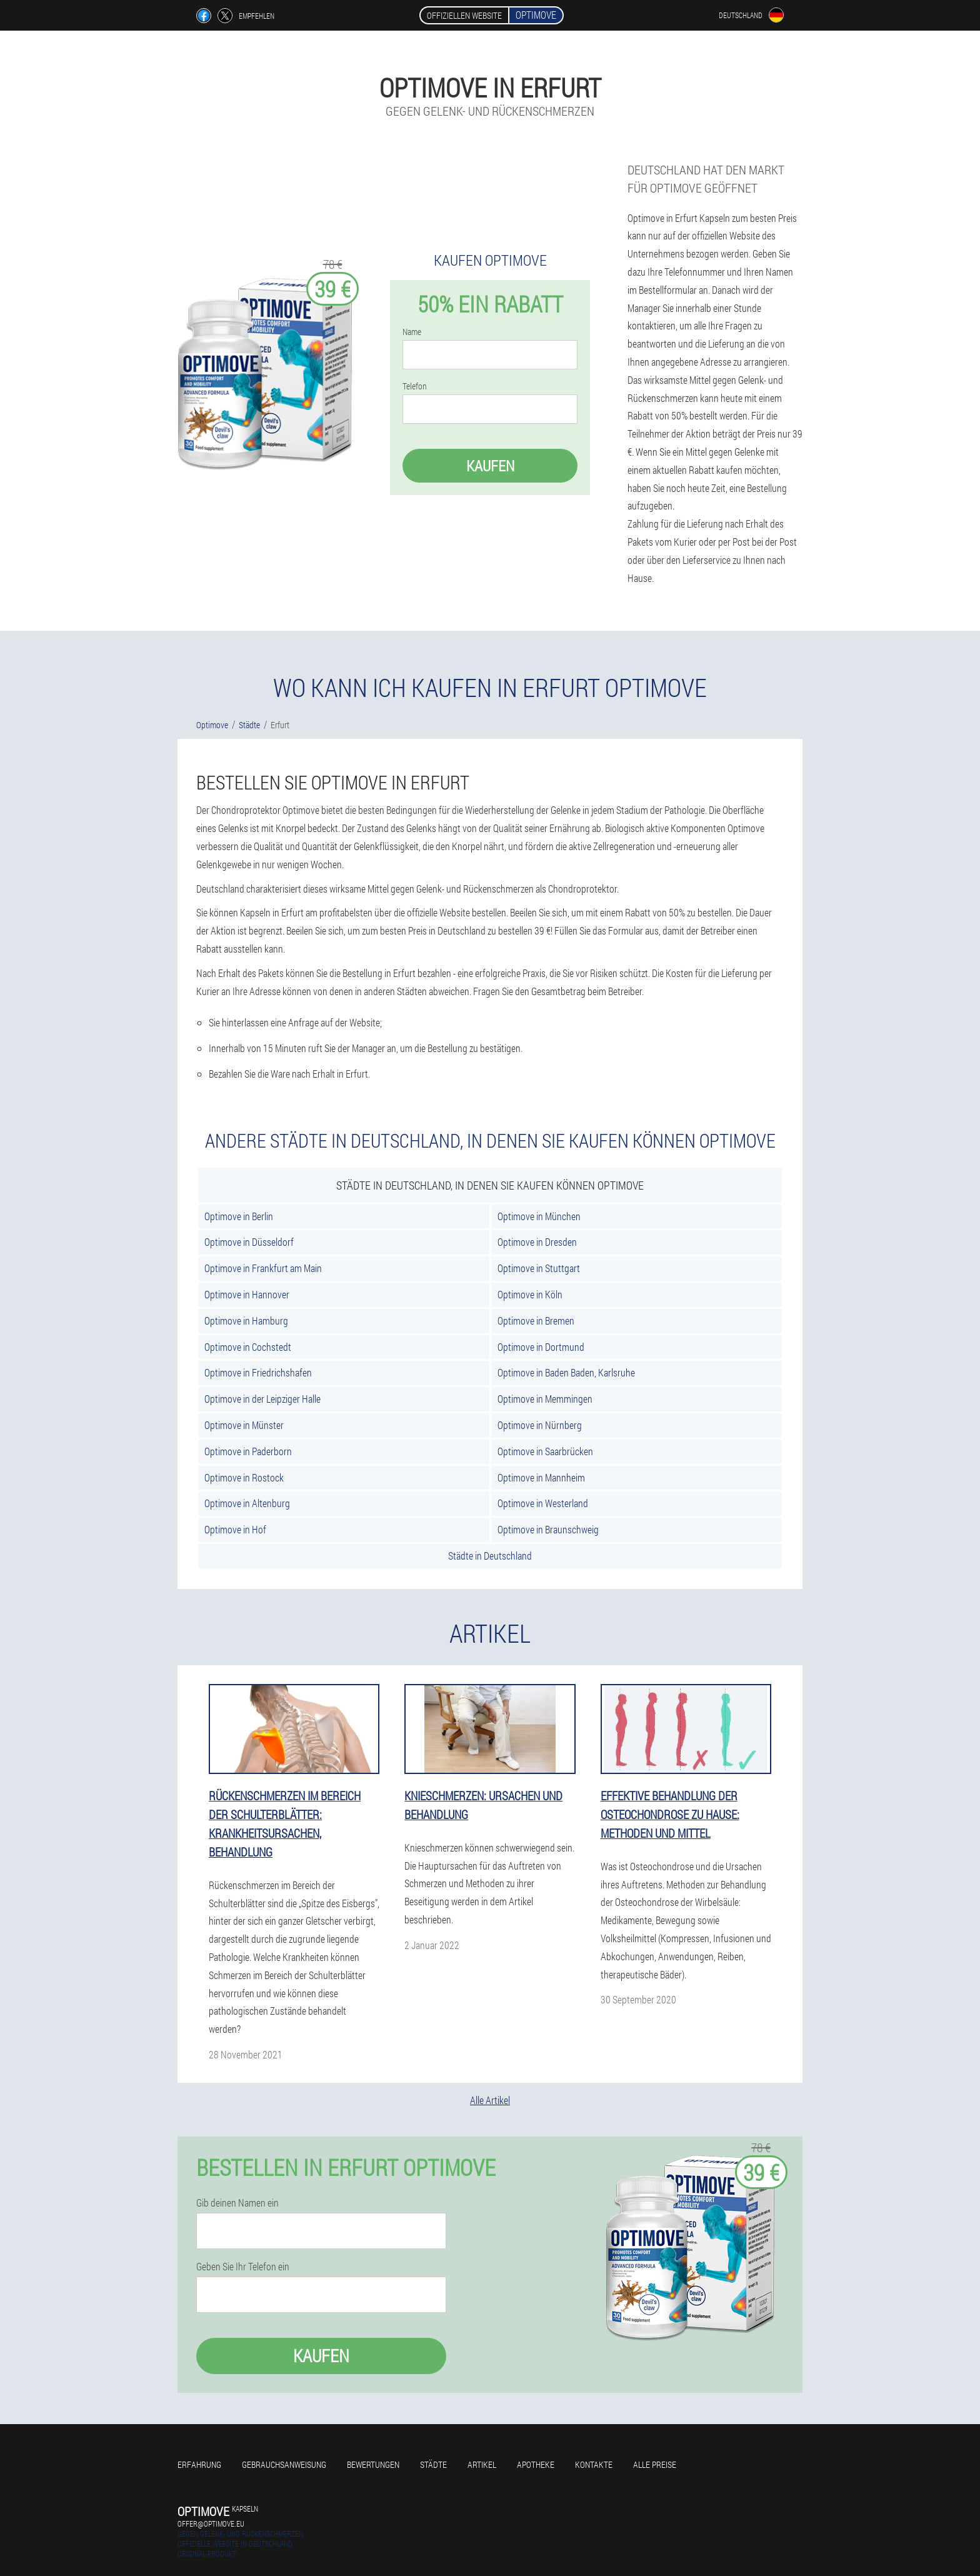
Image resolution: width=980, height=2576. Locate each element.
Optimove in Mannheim (541, 1477)
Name (411, 332)
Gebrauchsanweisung (284, 2464)
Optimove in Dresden (537, 1241)
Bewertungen (373, 2464)
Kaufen (490, 466)
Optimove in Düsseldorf (249, 1241)
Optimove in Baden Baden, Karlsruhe (566, 1372)
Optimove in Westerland (543, 1503)
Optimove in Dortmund (541, 1346)
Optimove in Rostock (244, 1477)
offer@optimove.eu (211, 2523)
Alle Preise (654, 2464)
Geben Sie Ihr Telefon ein (242, 2267)
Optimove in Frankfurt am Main (263, 1268)
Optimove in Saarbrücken (545, 1451)
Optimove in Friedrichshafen (258, 1372)
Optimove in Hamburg (246, 1320)
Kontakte (593, 2464)
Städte (433, 2464)
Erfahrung (199, 2464)
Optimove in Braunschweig (548, 1529)
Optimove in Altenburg (247, 1503)
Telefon (414, 386)
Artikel (482, 2464)
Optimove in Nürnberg (540, 1424)
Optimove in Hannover (246, 1294)
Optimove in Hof (235, 1529)
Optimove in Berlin (238, 1216)
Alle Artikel (490, 2100)
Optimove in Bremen (536, 1320)
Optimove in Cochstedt (247, 1346)
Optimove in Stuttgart (539, 1268)
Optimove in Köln (530, 1294)
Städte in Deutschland (490, 1555)
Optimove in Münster (244, 1424)
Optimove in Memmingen (545, 1398)
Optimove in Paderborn (248, 1451)
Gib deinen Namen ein (237, 2203)
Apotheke (535, 2464)
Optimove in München (539, 1216)
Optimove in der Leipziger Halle (262, 1398)
